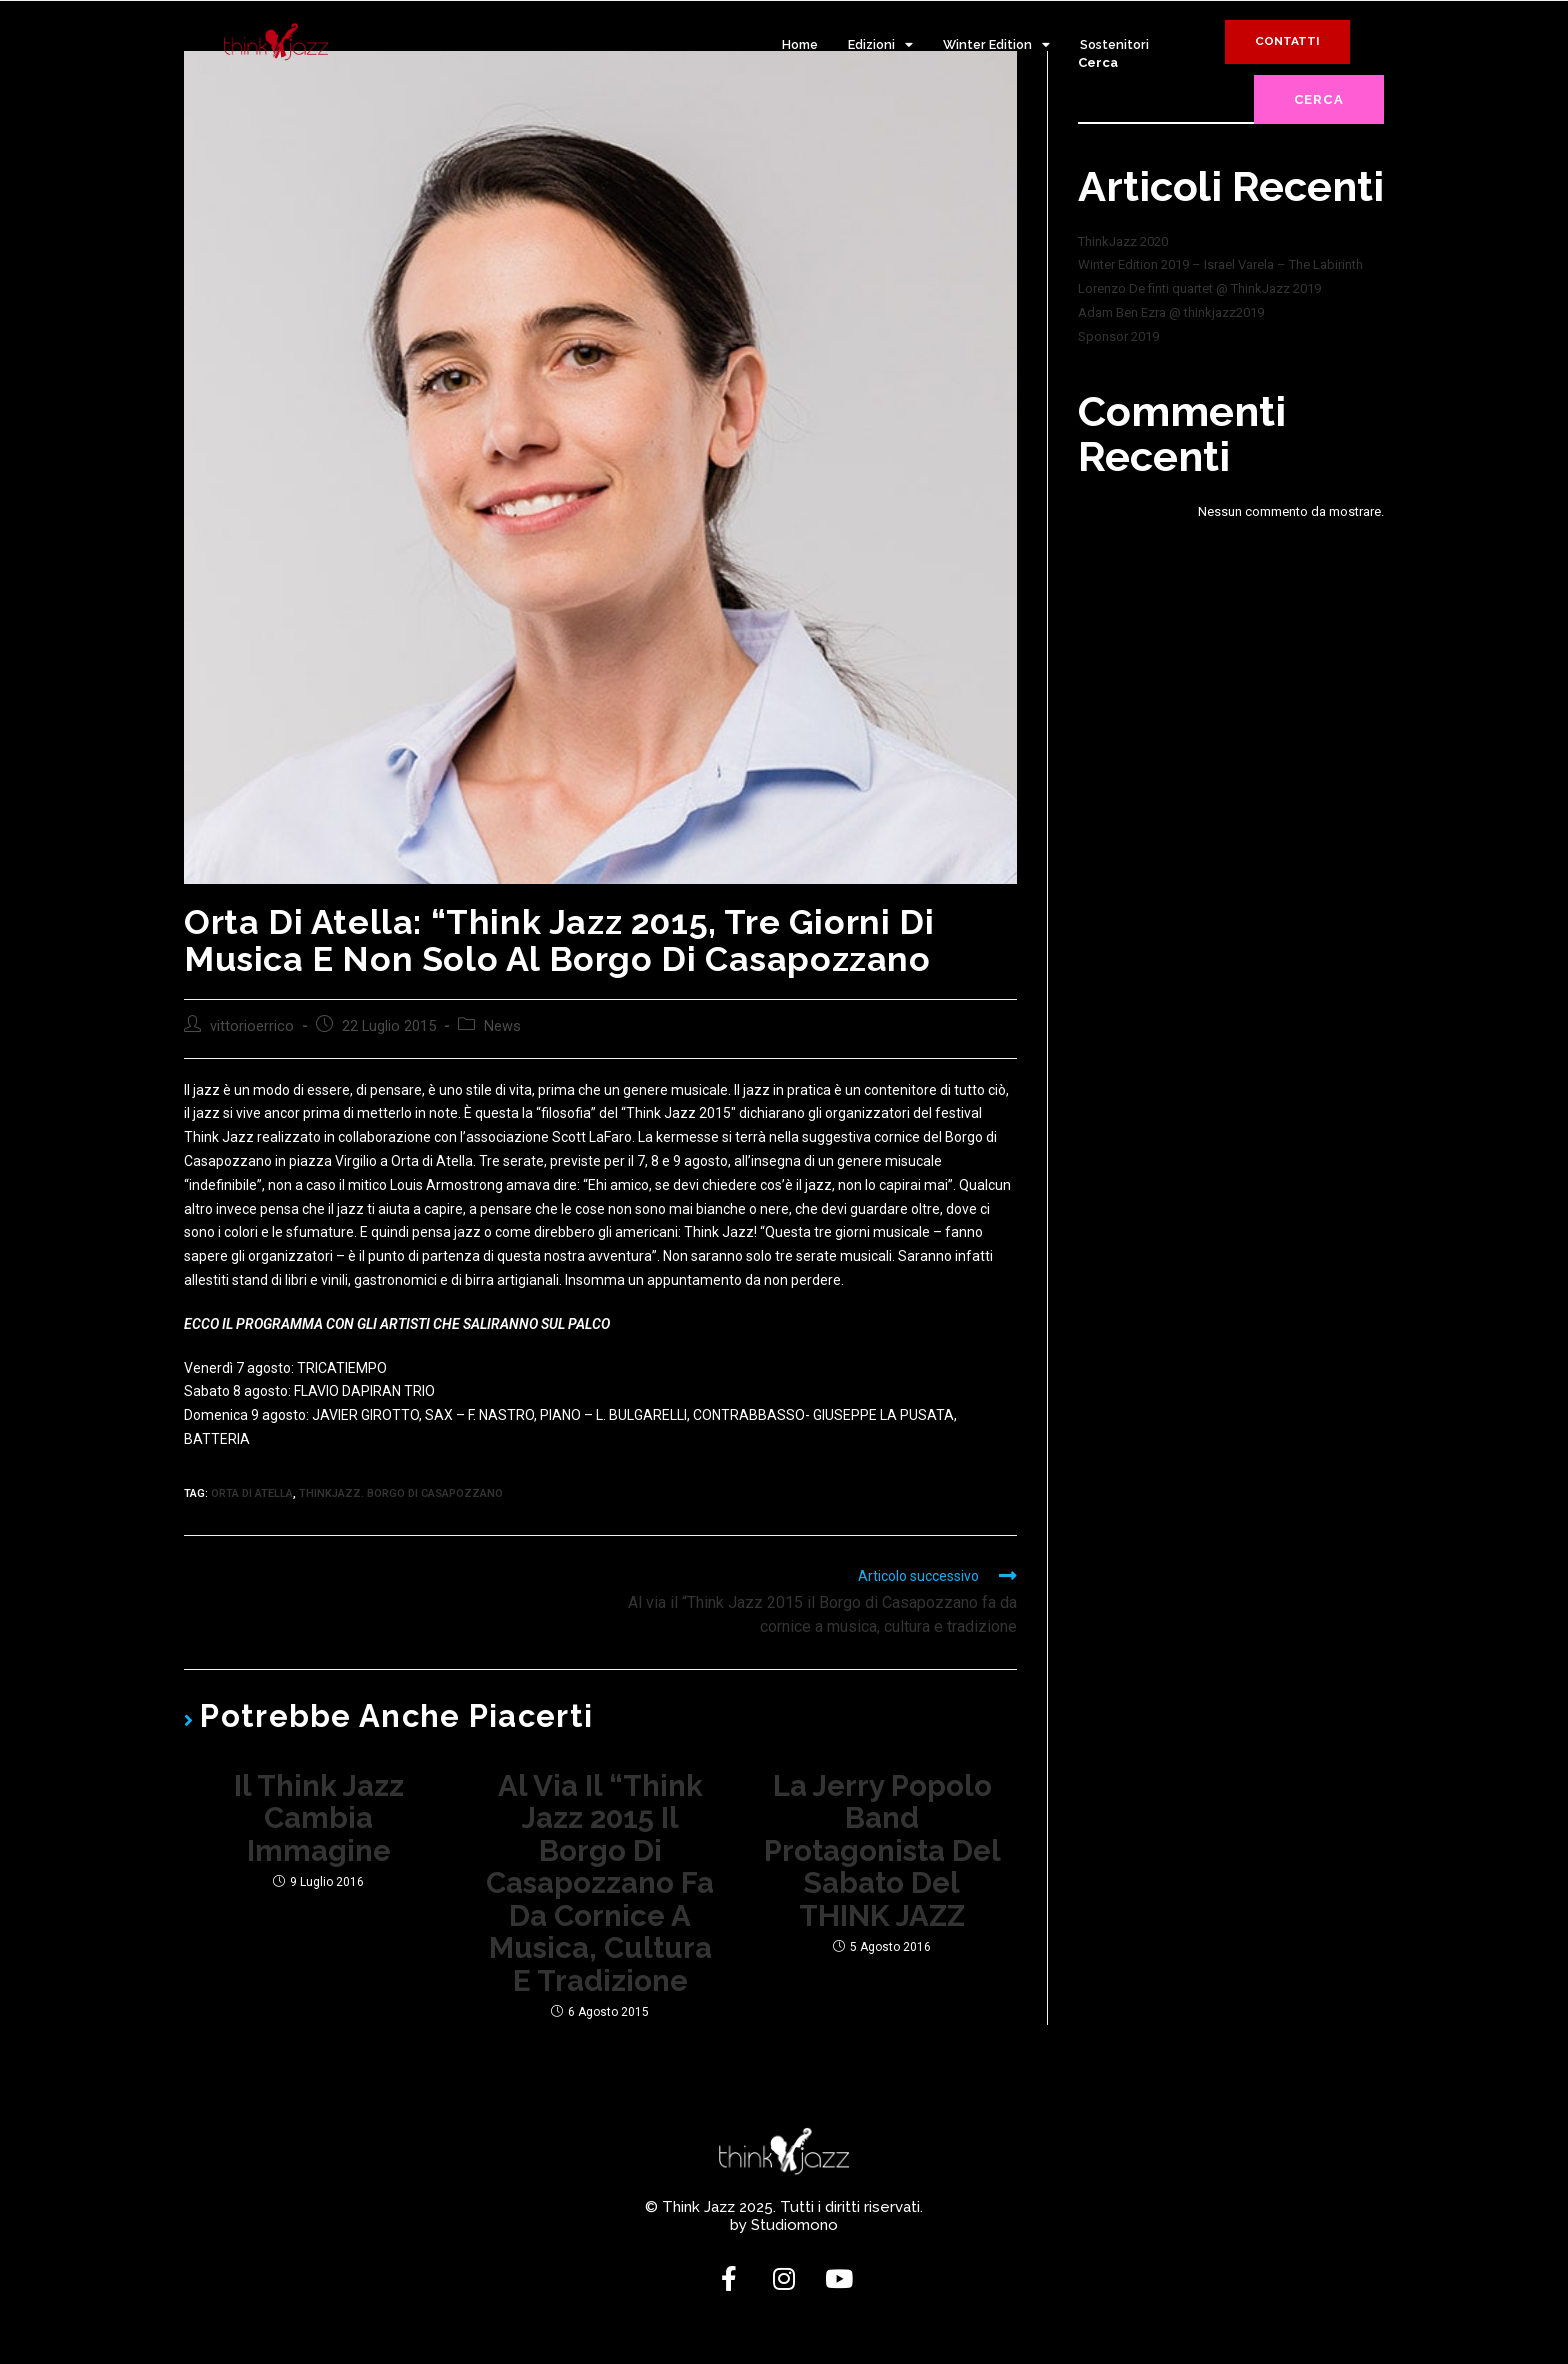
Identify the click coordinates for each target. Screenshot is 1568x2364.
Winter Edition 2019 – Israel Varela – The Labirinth (1220, 264)
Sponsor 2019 (1118, 336)
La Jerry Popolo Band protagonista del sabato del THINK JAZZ (882, 1854)
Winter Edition (996, 45)
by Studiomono (784, 2235)
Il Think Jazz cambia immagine (319, 1821)
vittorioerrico (252, 1026)
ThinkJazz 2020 (1123, 241)
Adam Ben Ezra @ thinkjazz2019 (1171, 312)
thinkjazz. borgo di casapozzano (401, 1493)
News (502, 1026)
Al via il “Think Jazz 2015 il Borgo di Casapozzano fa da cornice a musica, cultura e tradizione (600, 1888)
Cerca (1319, 99)
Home (800, 44)
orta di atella (252, 1493)
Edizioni (880, 45)
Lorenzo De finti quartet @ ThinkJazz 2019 (1199, 288)
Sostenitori (1114, 44)
